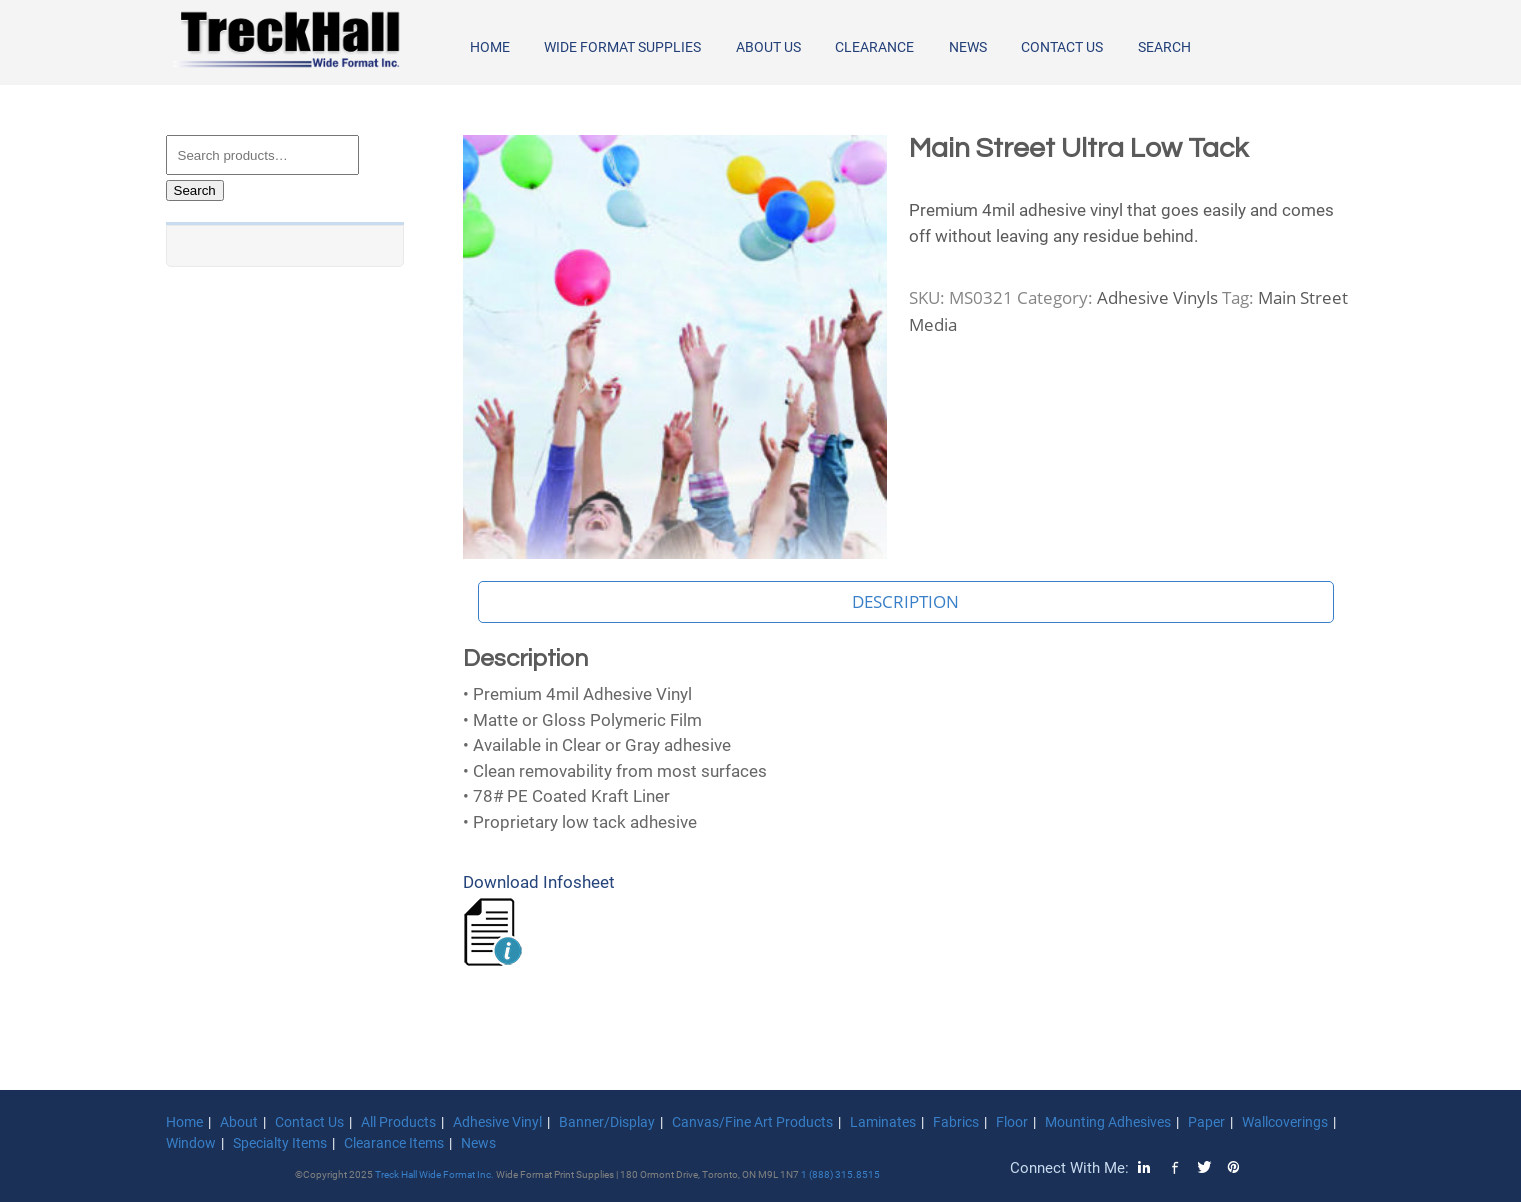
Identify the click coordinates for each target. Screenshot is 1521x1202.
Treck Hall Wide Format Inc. (435, 1174)
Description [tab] (905, 601)
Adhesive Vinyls (1157, 297)
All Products (398, 1122)
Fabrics (956, 1122)
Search (1164, 47)
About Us (768, 47)
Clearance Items (394, 1143)
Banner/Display (607, 1122)
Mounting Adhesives (1108, 1122)
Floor (1012, 1122)
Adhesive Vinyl (497, 1122)
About (239, 1122)
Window (191, 1143)
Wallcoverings (1285, 1122)
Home (490, 47)
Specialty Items (280, 1143)
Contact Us (1062, 47)
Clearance (874, 47)
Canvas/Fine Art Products (752, 1122)
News (968, 47)
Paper (1206, 1122)
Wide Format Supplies (622, 47)
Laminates (883, 1122)
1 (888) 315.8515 (840, 1174)
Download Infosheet (539, 882)
